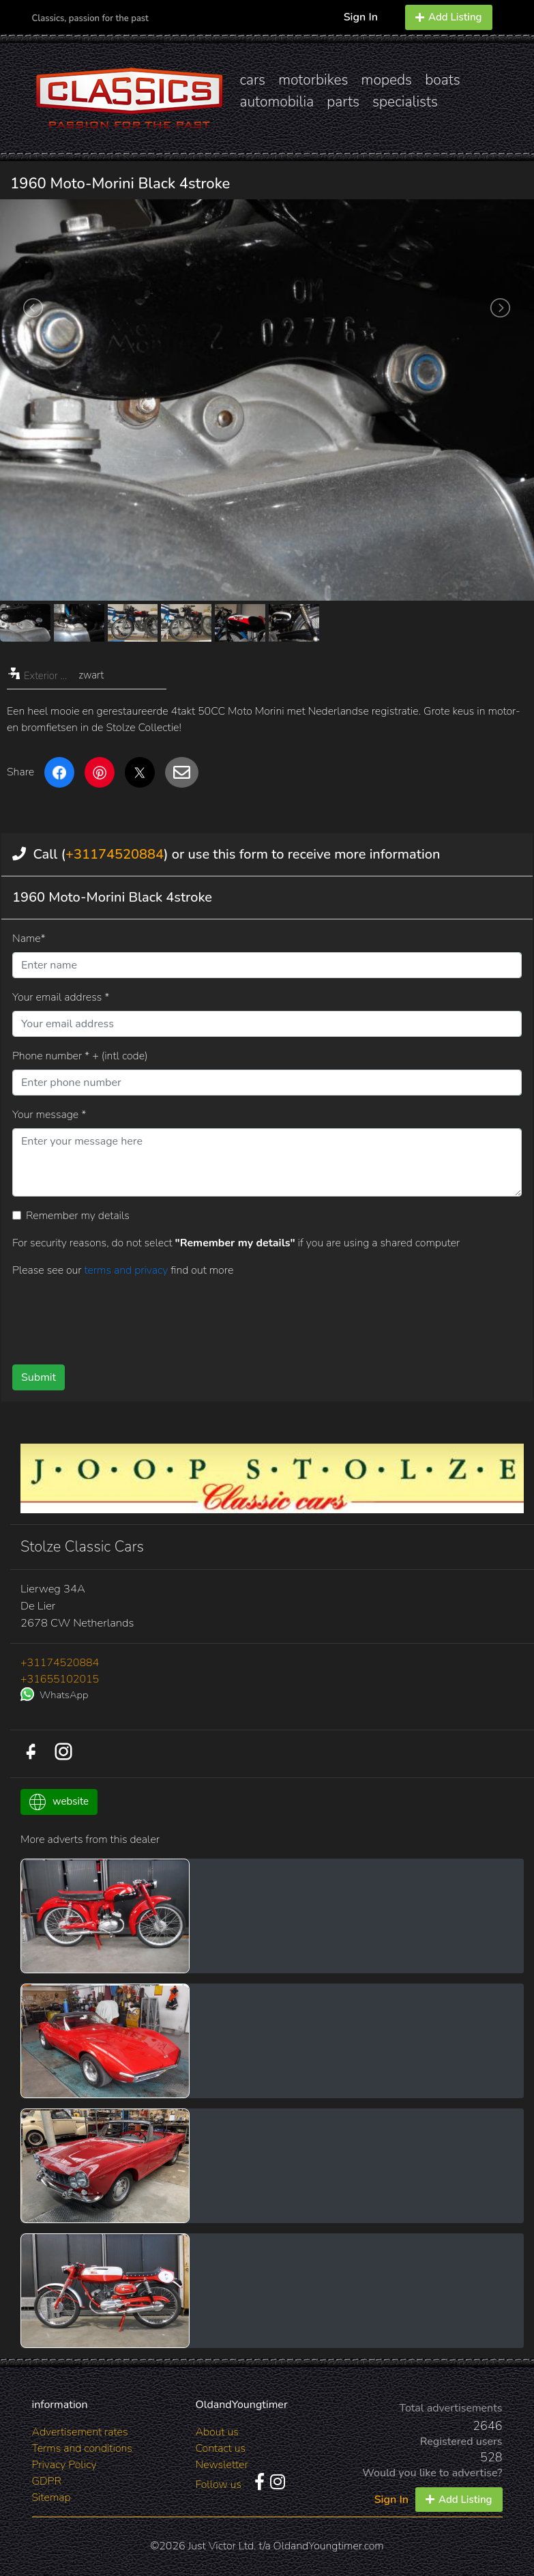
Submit (38, 1377)
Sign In (361, 17)
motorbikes (313, 79)
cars (253, 79)
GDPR (46, 2481)
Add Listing (448, 17)
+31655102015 (59, 1679)
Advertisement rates (80, 2431)
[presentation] (248, 1316)
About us (217, 2431)
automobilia (277, 101)
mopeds (387, 79)
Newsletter (222, 2464)
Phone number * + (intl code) (79, 1055)
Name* (29, 938)
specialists (405, 101)
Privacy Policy (64, 2464)
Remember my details (78, 1215)
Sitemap (51, 2497)
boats (442, 79)
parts (343, 101)
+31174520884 (114, 854)
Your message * (49, 1114)
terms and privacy (127, 1270)
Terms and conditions (82, 2448)
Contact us (221, 2448)
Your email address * (60, 997)
